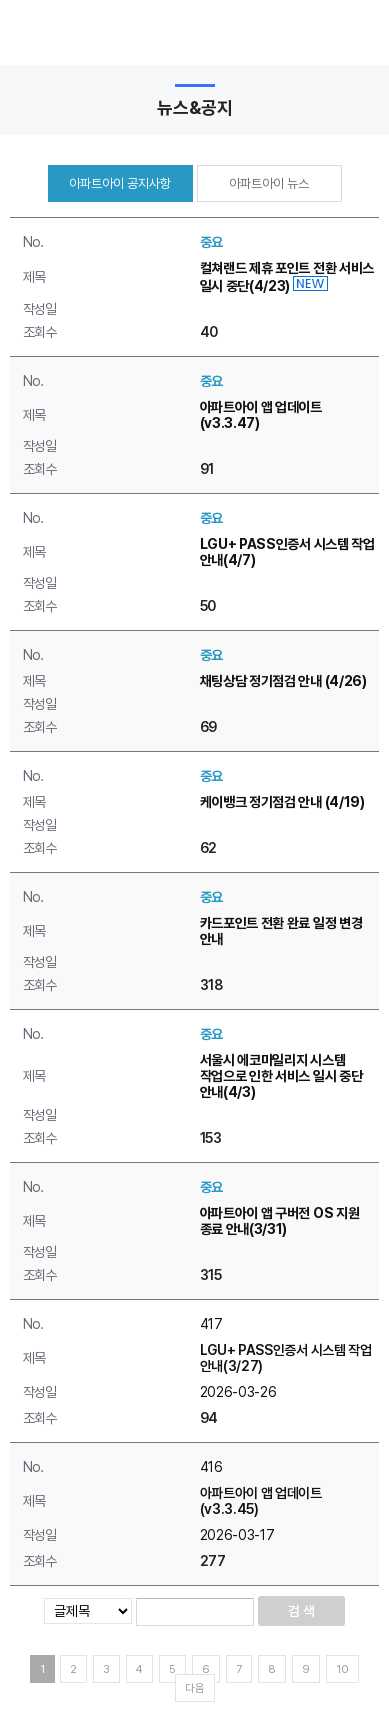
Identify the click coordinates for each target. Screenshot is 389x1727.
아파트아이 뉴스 (269, 183)
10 (342, 1669)
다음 (195, 1688)
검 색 (301, 1611)
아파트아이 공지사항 (120, 183)
